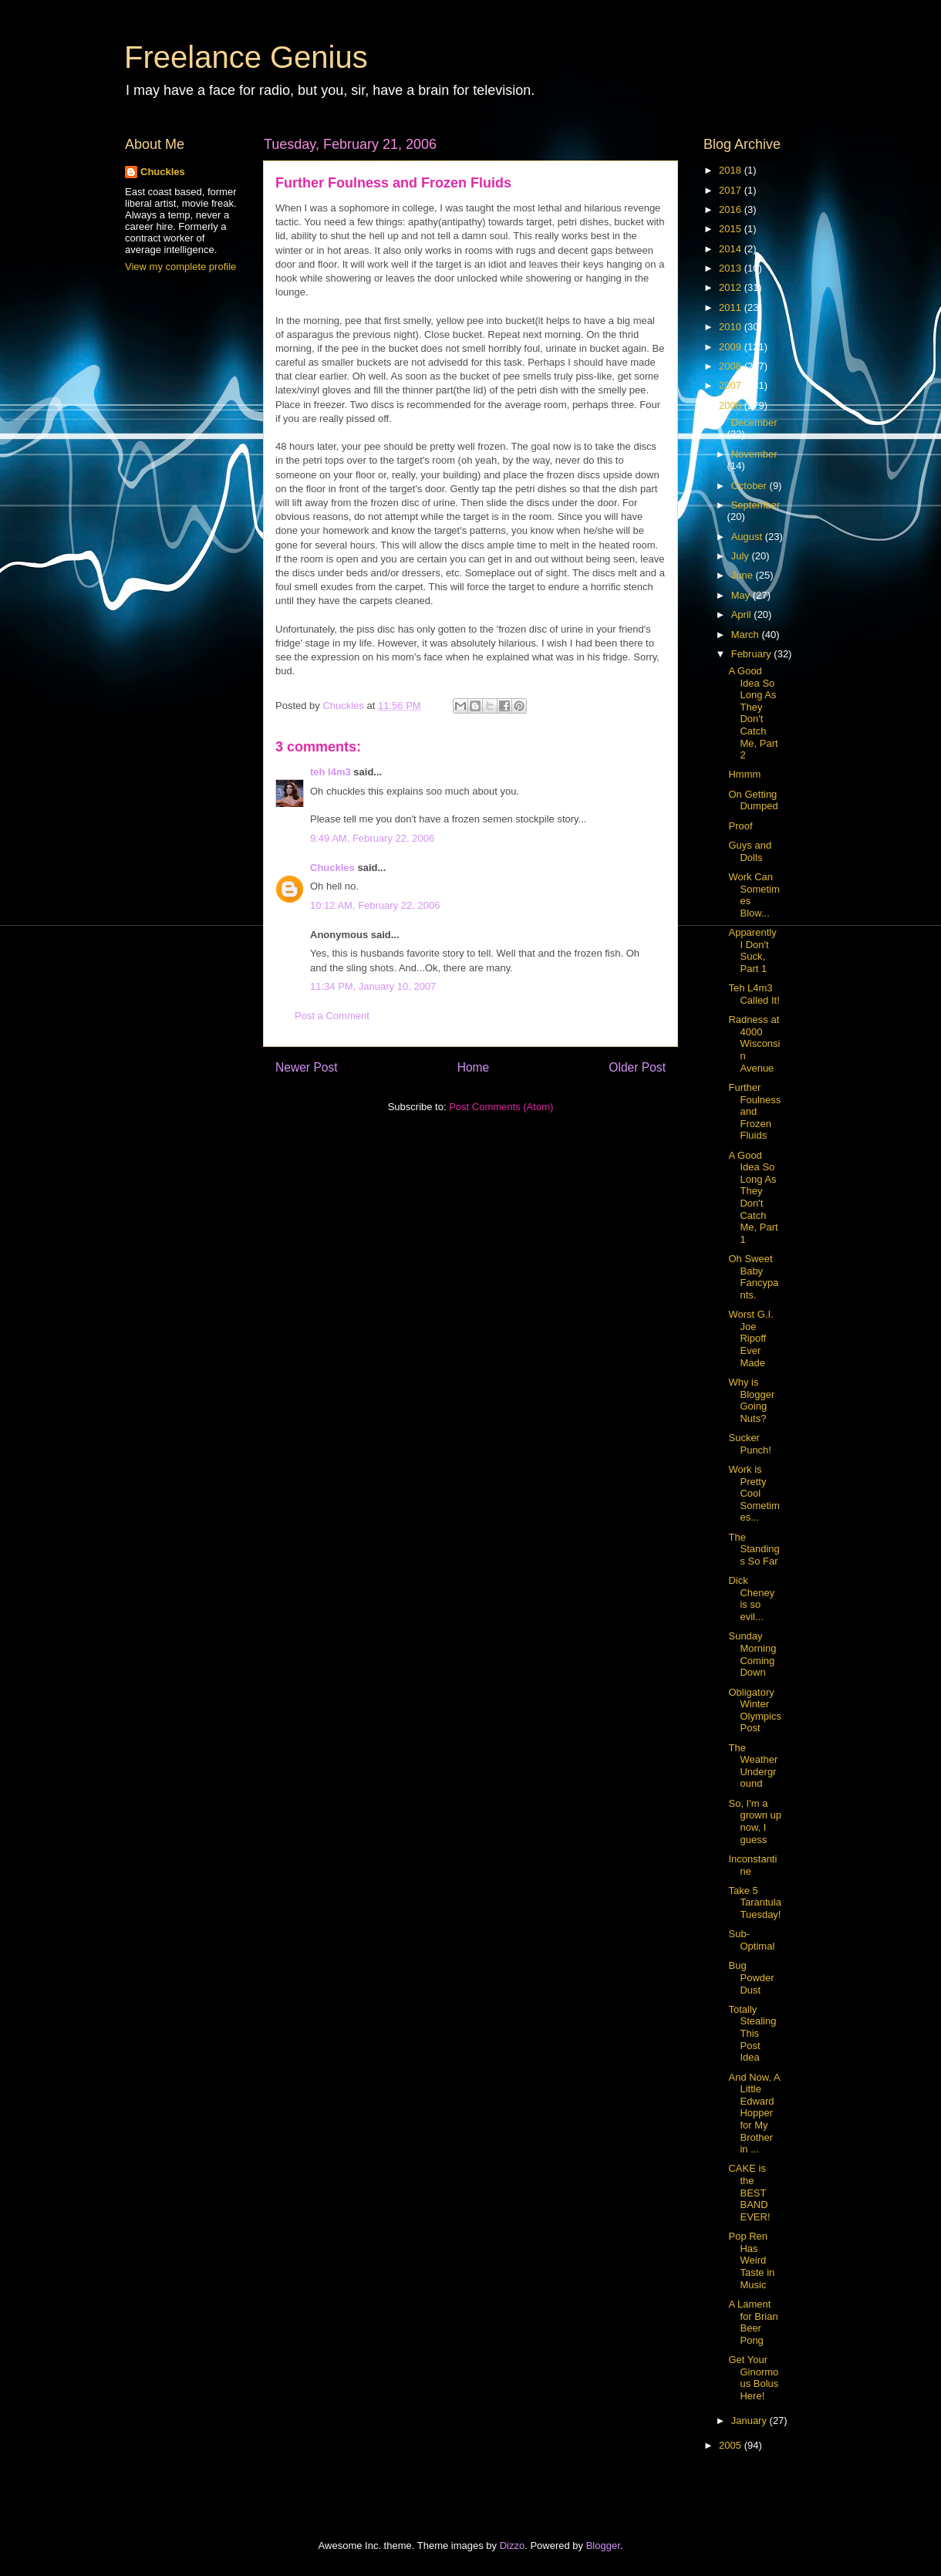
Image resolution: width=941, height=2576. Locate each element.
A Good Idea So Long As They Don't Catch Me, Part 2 (752, 713)
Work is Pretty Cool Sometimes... (753, 1493)
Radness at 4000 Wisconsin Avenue (754, 1043)
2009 (731, 347)
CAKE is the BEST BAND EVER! (749, 2192)
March (746, 634)
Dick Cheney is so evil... (751, 1598)
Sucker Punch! (749, 1444)
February (752, 654)
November (754, 454)
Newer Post (306, 1067)
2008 (731, 366)
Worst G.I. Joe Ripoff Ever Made (750, 1338)
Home (473, 1067)
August (748, 536)
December (754, 422)
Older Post (637, 1067)
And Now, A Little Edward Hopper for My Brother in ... (754, 2113)
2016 (731, 209)
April (742, 614)
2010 (731, 327)
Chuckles (332, 867)
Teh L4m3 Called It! (753, 994)
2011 (731, 307)
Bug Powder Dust (751, 1977)
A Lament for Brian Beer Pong (752, 2322)
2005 (731, 2445)
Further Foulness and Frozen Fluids (754, 1111)
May (742, 595)
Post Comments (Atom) (501, 1106)
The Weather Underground (752, 1766)
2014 (731, 249)
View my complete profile (180, 266)
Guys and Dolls (749, 851)
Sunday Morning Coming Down (752, 1654)
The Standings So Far (753, 1549)
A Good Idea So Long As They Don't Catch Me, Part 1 (752, 1197)
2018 (731, 170)
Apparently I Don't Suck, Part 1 (752, 950)
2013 (731, 268)
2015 (731, 229)
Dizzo (512, 2545)
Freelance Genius (246, 57)
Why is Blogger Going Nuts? (751, 1400)
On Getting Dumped (752, 800)
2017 (731, 190)
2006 (731, 405)
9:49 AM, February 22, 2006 (372, 838)
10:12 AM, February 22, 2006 (375, 905)
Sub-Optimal (751, 1940)
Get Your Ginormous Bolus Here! (753, 2378)
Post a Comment (332, 1015)
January (750, 2420)
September (756, 505)
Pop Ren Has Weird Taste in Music (751, 2260)
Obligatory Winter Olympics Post (754, 1710)
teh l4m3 (330, 772)
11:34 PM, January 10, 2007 (373, 986)
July (741, 556)
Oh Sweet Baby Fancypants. (753, 1277)
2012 (731, 287)
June (743, 575)
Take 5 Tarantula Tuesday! (754, 1902)
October (750, 485)
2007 (731, 385)
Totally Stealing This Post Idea (752, 2033)
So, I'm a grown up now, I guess (754, 1821)
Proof (740, 826)
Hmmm (744, 774)
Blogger (603, 2545)
